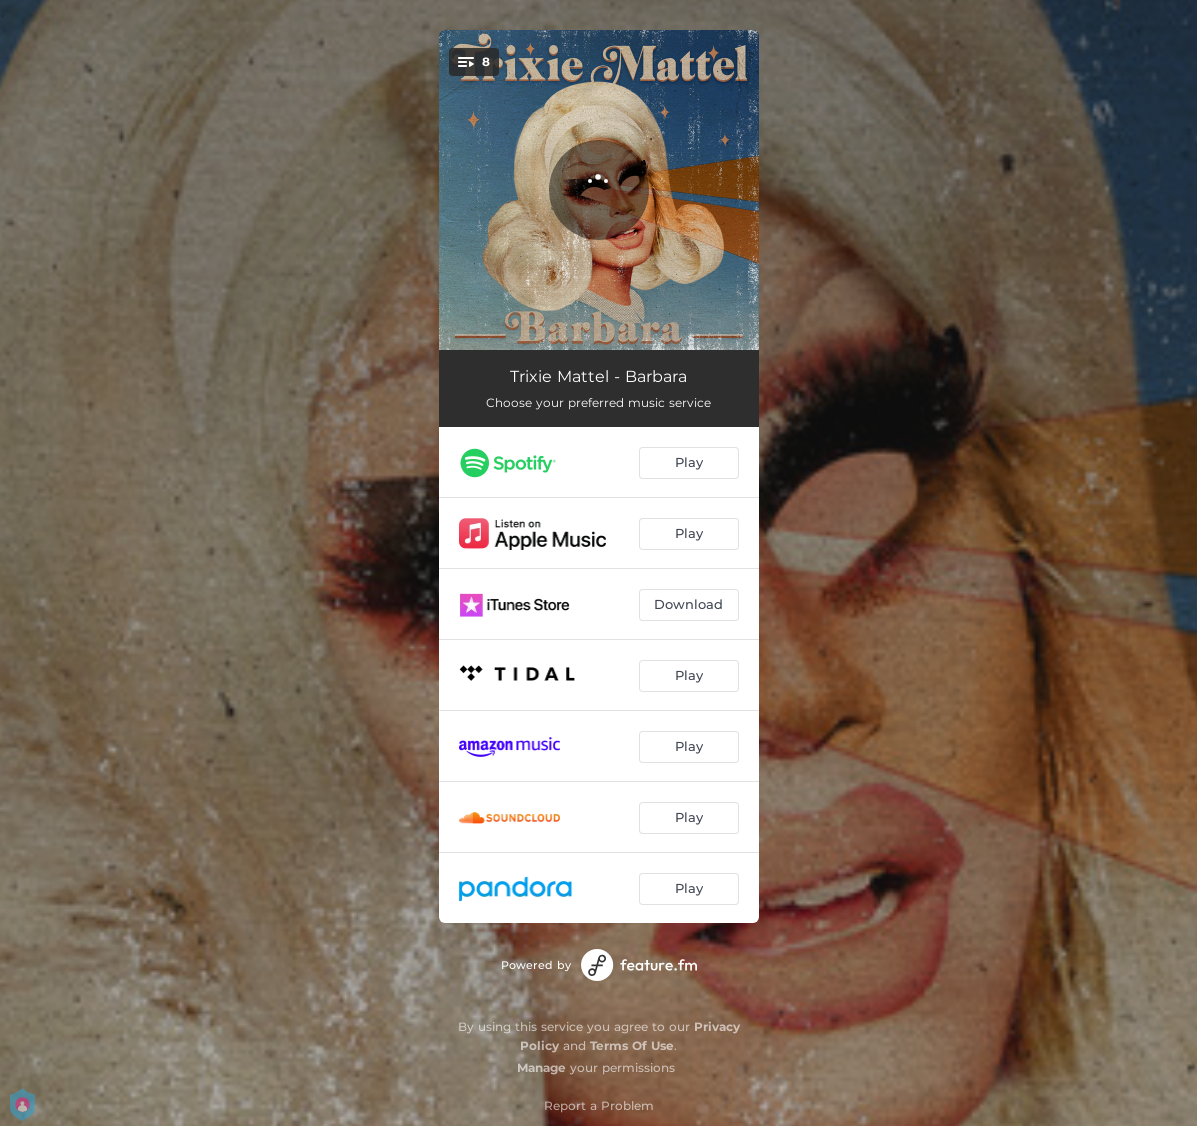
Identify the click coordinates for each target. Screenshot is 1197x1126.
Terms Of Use (632, 1045)
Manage (541, 1067)
